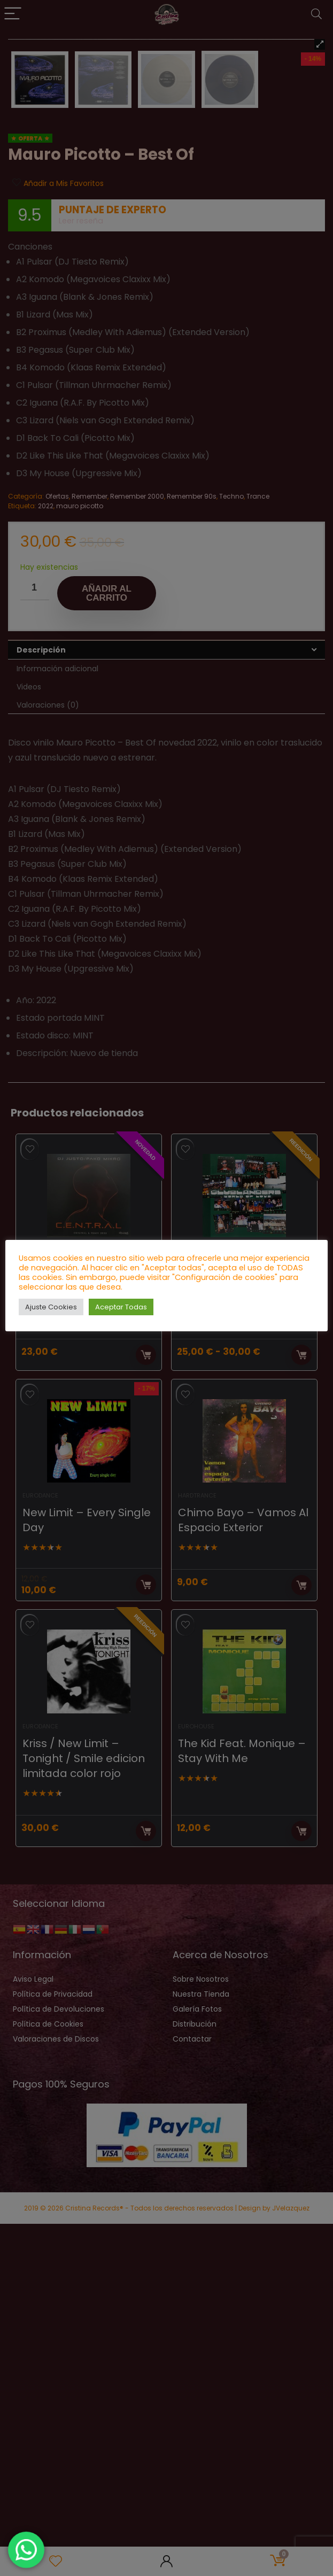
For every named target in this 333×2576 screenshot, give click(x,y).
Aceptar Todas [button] (121, 1307)
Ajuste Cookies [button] (51, 1307)
